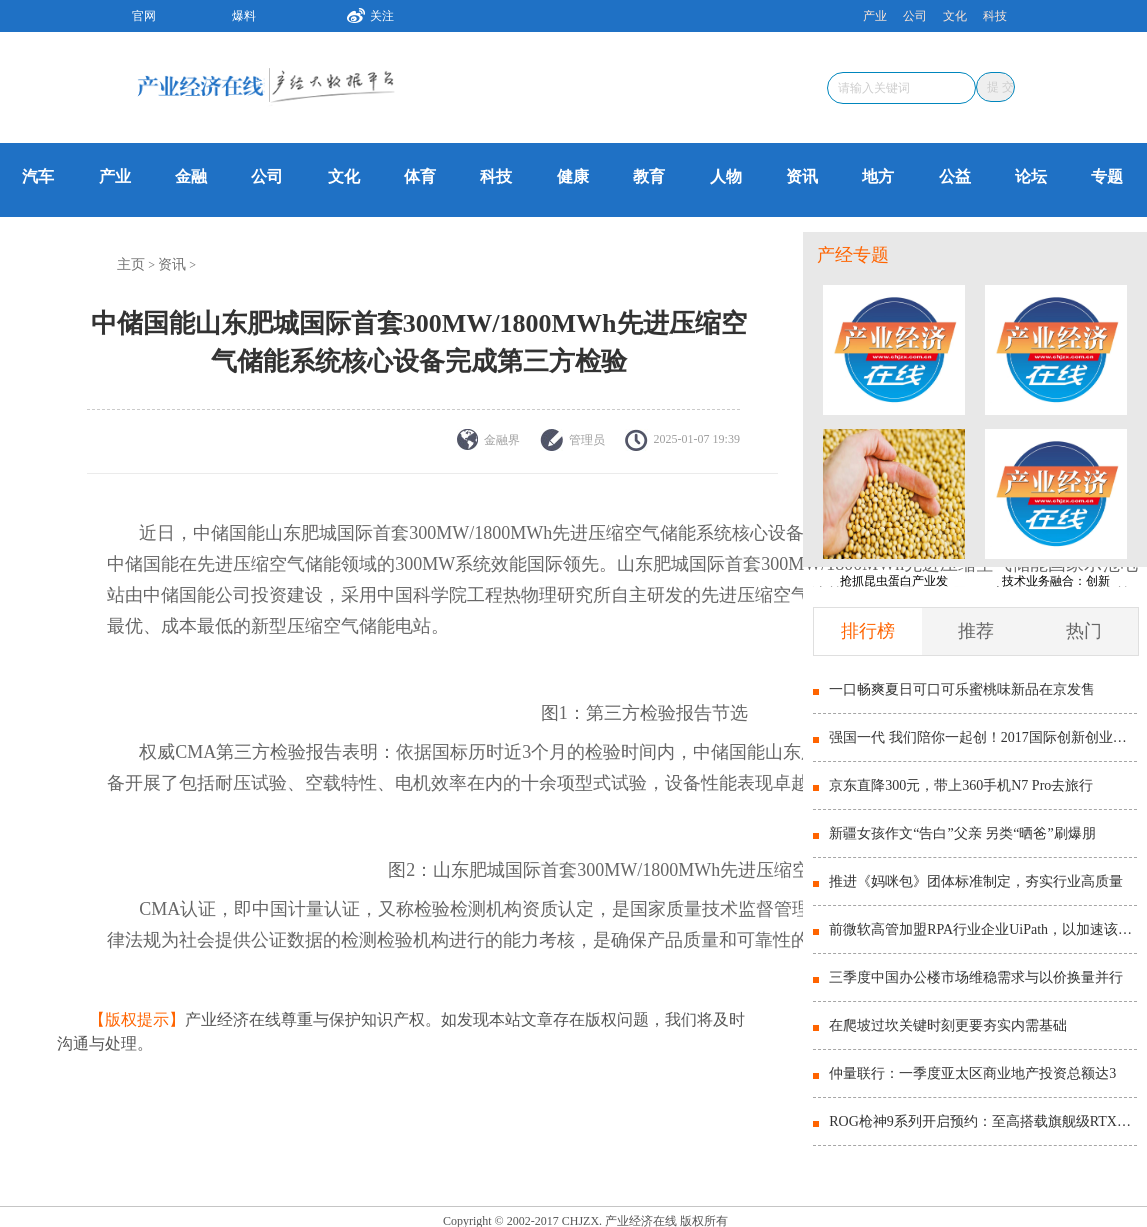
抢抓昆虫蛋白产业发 (894, 581)
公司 (915, 16)
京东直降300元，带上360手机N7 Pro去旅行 (961, 785)
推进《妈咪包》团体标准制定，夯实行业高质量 (976, 881)
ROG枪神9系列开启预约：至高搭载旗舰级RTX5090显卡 (982, 1121)
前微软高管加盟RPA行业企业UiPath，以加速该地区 (982, 929)
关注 (363, 13)
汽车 (38, 176)
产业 (875, 16)
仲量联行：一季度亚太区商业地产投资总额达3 (972, 1073)
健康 (573, 176)
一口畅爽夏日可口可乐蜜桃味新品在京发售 (962, 689)
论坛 (1031, 176)
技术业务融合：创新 (1056, 581)
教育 (649, 176)
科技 (995, 16)
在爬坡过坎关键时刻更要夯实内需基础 (948, 1025)
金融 (191, 176)
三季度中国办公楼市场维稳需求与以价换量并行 (976, 977)
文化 (955, 16)
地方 (878, 176)
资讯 (802, 176)
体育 (420, 176)
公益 (955, 176)
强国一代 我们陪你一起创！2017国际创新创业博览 (982, 737)
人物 (726, 176)
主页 (131, 264)
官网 (144, 16)
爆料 (244, 16)
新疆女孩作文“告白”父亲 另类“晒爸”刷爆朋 (962, 833)
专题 (1107, 176)
